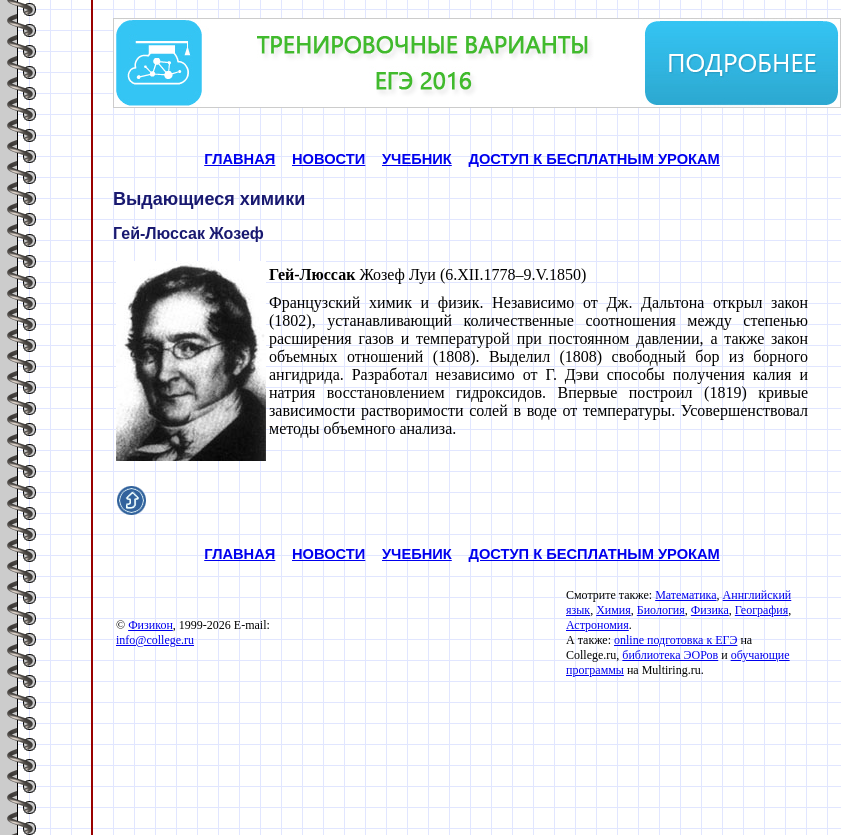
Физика (710, 610)
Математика (685, 595)
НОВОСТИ (328, 159)
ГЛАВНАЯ (239, 159)
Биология (661, 610)
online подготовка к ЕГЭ (675, 640)
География (761, 610)
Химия (613, 610)
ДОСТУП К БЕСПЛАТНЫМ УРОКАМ (593, 159)
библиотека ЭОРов (670, 655)
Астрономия (597, 625)
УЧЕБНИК (417, 159)
